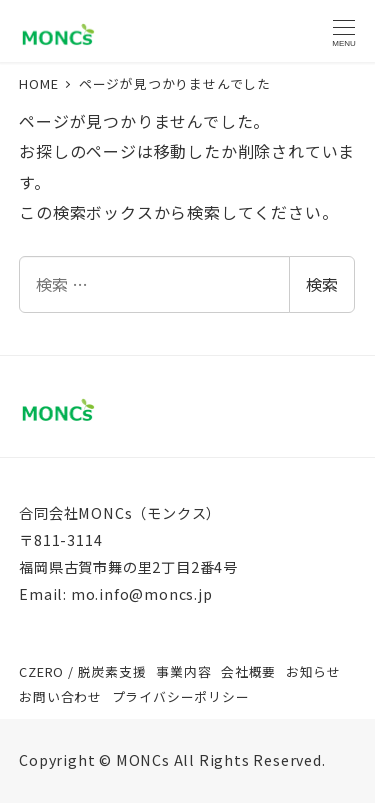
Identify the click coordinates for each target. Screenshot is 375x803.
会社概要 (248, 671)
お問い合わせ (60, 696)
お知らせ (313, 671)
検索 (322, 284)
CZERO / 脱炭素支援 (82, 671)
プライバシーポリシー (181, 696)
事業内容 (183, 671)
